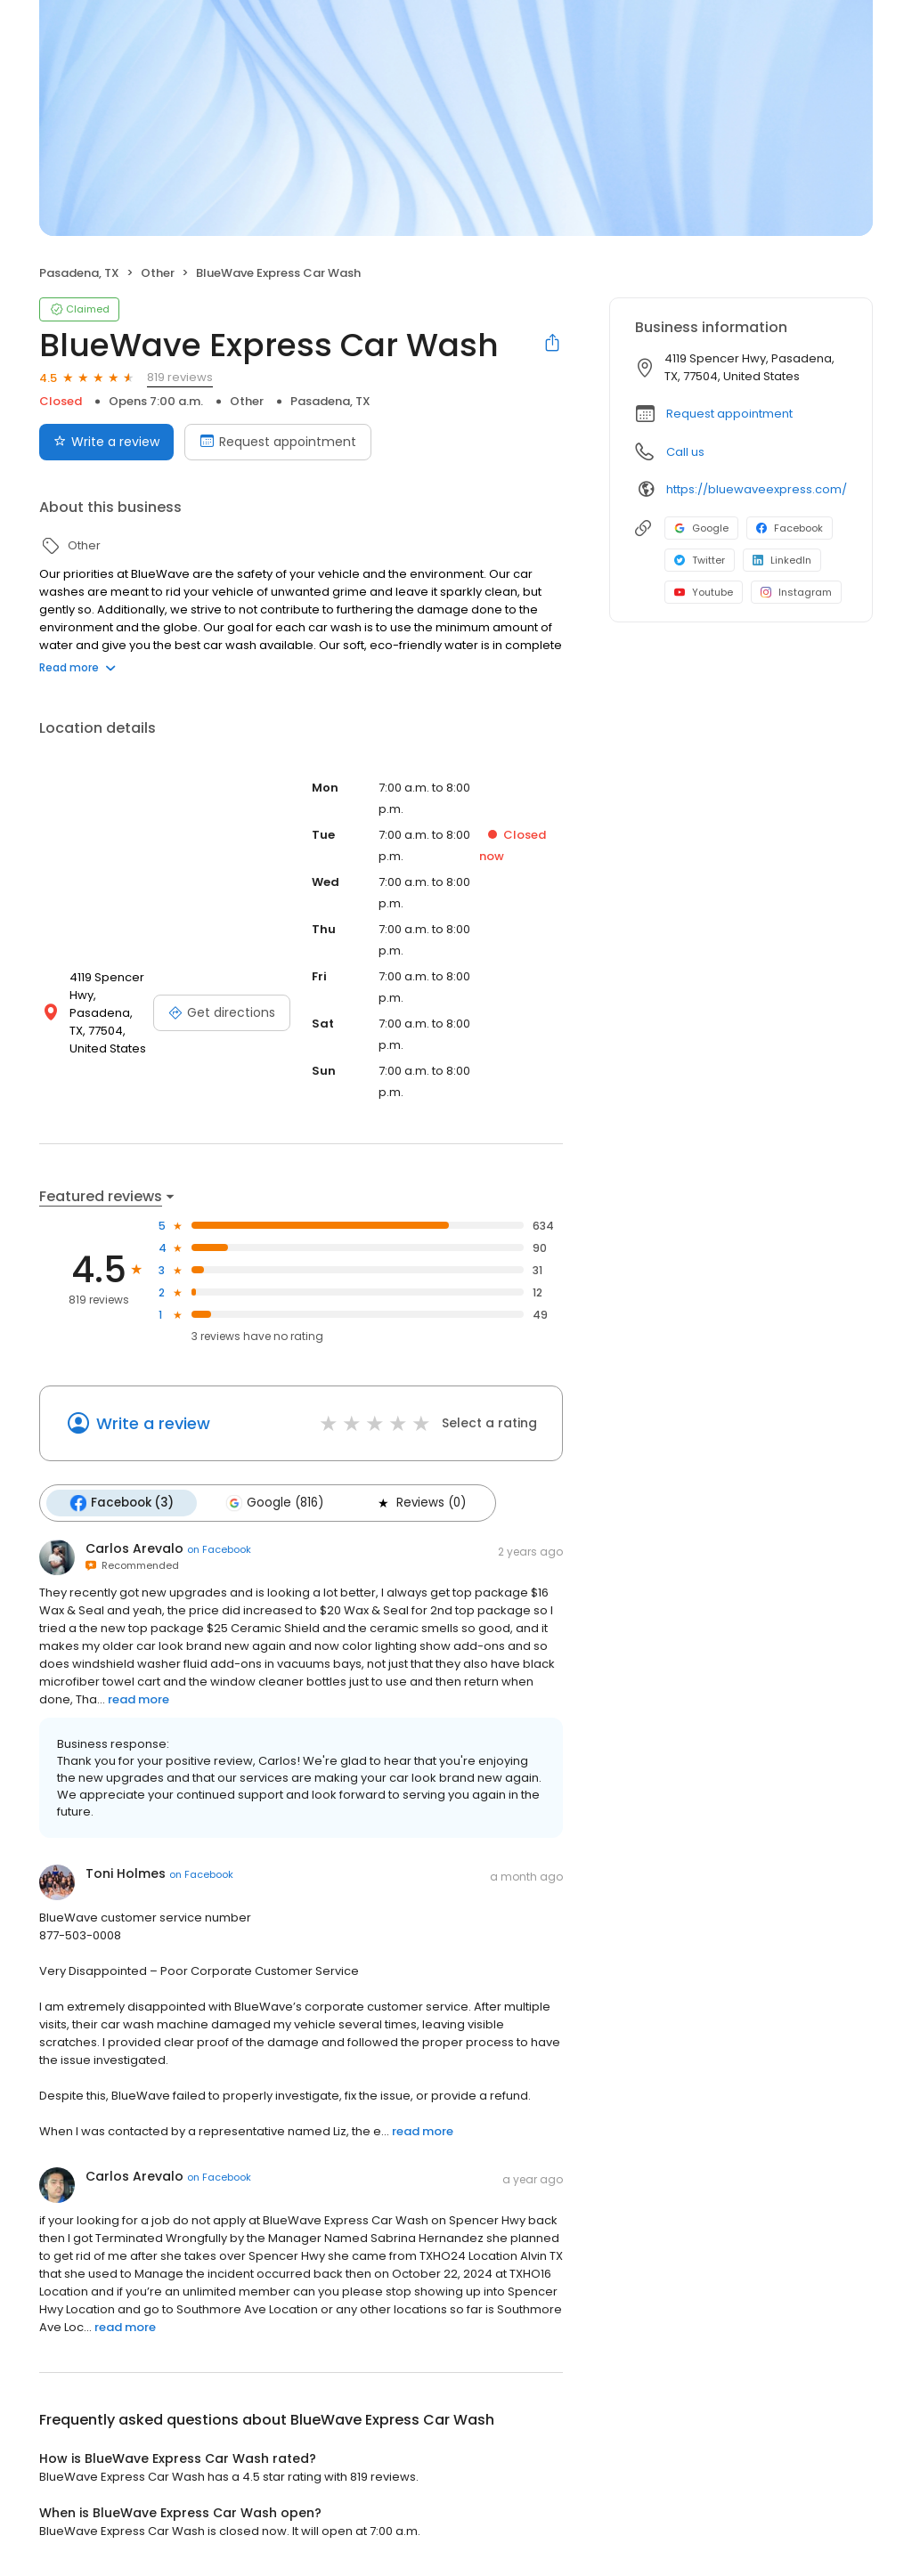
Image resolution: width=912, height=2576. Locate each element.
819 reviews (180, 377)
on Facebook (219, 1549)
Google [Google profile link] (701, 528)
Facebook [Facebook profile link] (789, 528)
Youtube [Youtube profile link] (703, 592)
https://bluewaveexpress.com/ (756, 489)
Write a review (153, 1423)
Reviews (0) (420, 1503)
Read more (77, 667)
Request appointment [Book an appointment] (278, 442)
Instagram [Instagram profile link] (796, 592)
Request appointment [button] (729, 413)
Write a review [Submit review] (106, 442)
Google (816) (274, 1503)
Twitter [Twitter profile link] (699, 560)
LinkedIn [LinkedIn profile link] (782, 560)
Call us (685, 451)
